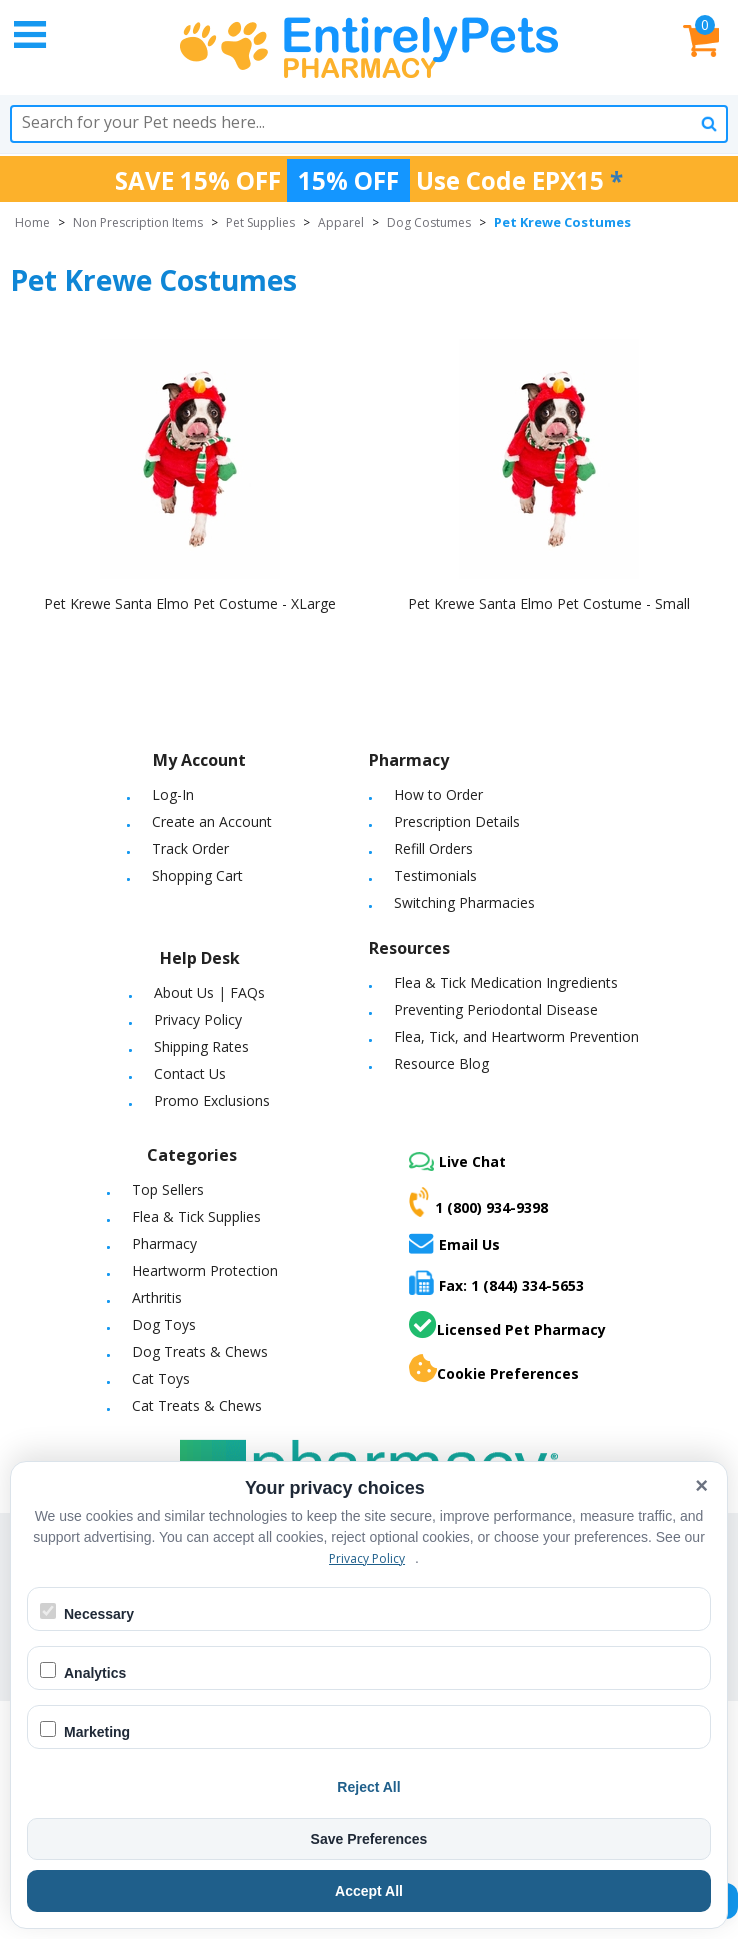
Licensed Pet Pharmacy (507, 1325)
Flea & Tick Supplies (196, 1216)
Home (32, 222)
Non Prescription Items (138, 222)
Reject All (368, 1787)
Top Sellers (168, 1189)
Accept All (369, 1891)
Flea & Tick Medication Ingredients (506, 982)
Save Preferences (369, 1839)
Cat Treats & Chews (197, 1405)
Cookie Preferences (494, 1369)
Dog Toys (164, 1324)
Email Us (454, 1243)
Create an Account (212, 821)
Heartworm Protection (205, 1270)
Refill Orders (433, 848)
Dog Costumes (429, 222)
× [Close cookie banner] (701, 1485)
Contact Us (190, 1073)
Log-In (173, 794)
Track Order (190, 848)
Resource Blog (441, 1063)
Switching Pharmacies (464, 902)
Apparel (341, 222)
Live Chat (457, 1161)
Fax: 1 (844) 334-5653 (496, 1282)
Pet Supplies (260, 222)
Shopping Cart (197, 875)
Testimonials (435, 875)
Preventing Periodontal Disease (496, 1009)
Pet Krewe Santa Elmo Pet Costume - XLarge (190, 603)
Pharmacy (164, 1243)
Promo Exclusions (212, 1100)
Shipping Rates (201, 1046)
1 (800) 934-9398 (478, 1202)
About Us (184, 992)
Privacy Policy (198, 1019)
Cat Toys (161, 1378)
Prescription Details (457, 821)
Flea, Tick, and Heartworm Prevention (516, 1036)
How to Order (438, 794)
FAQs (247, 992)
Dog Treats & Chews (200, 1351)
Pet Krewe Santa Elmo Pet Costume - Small (549, 603)
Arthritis (157, 1297)
